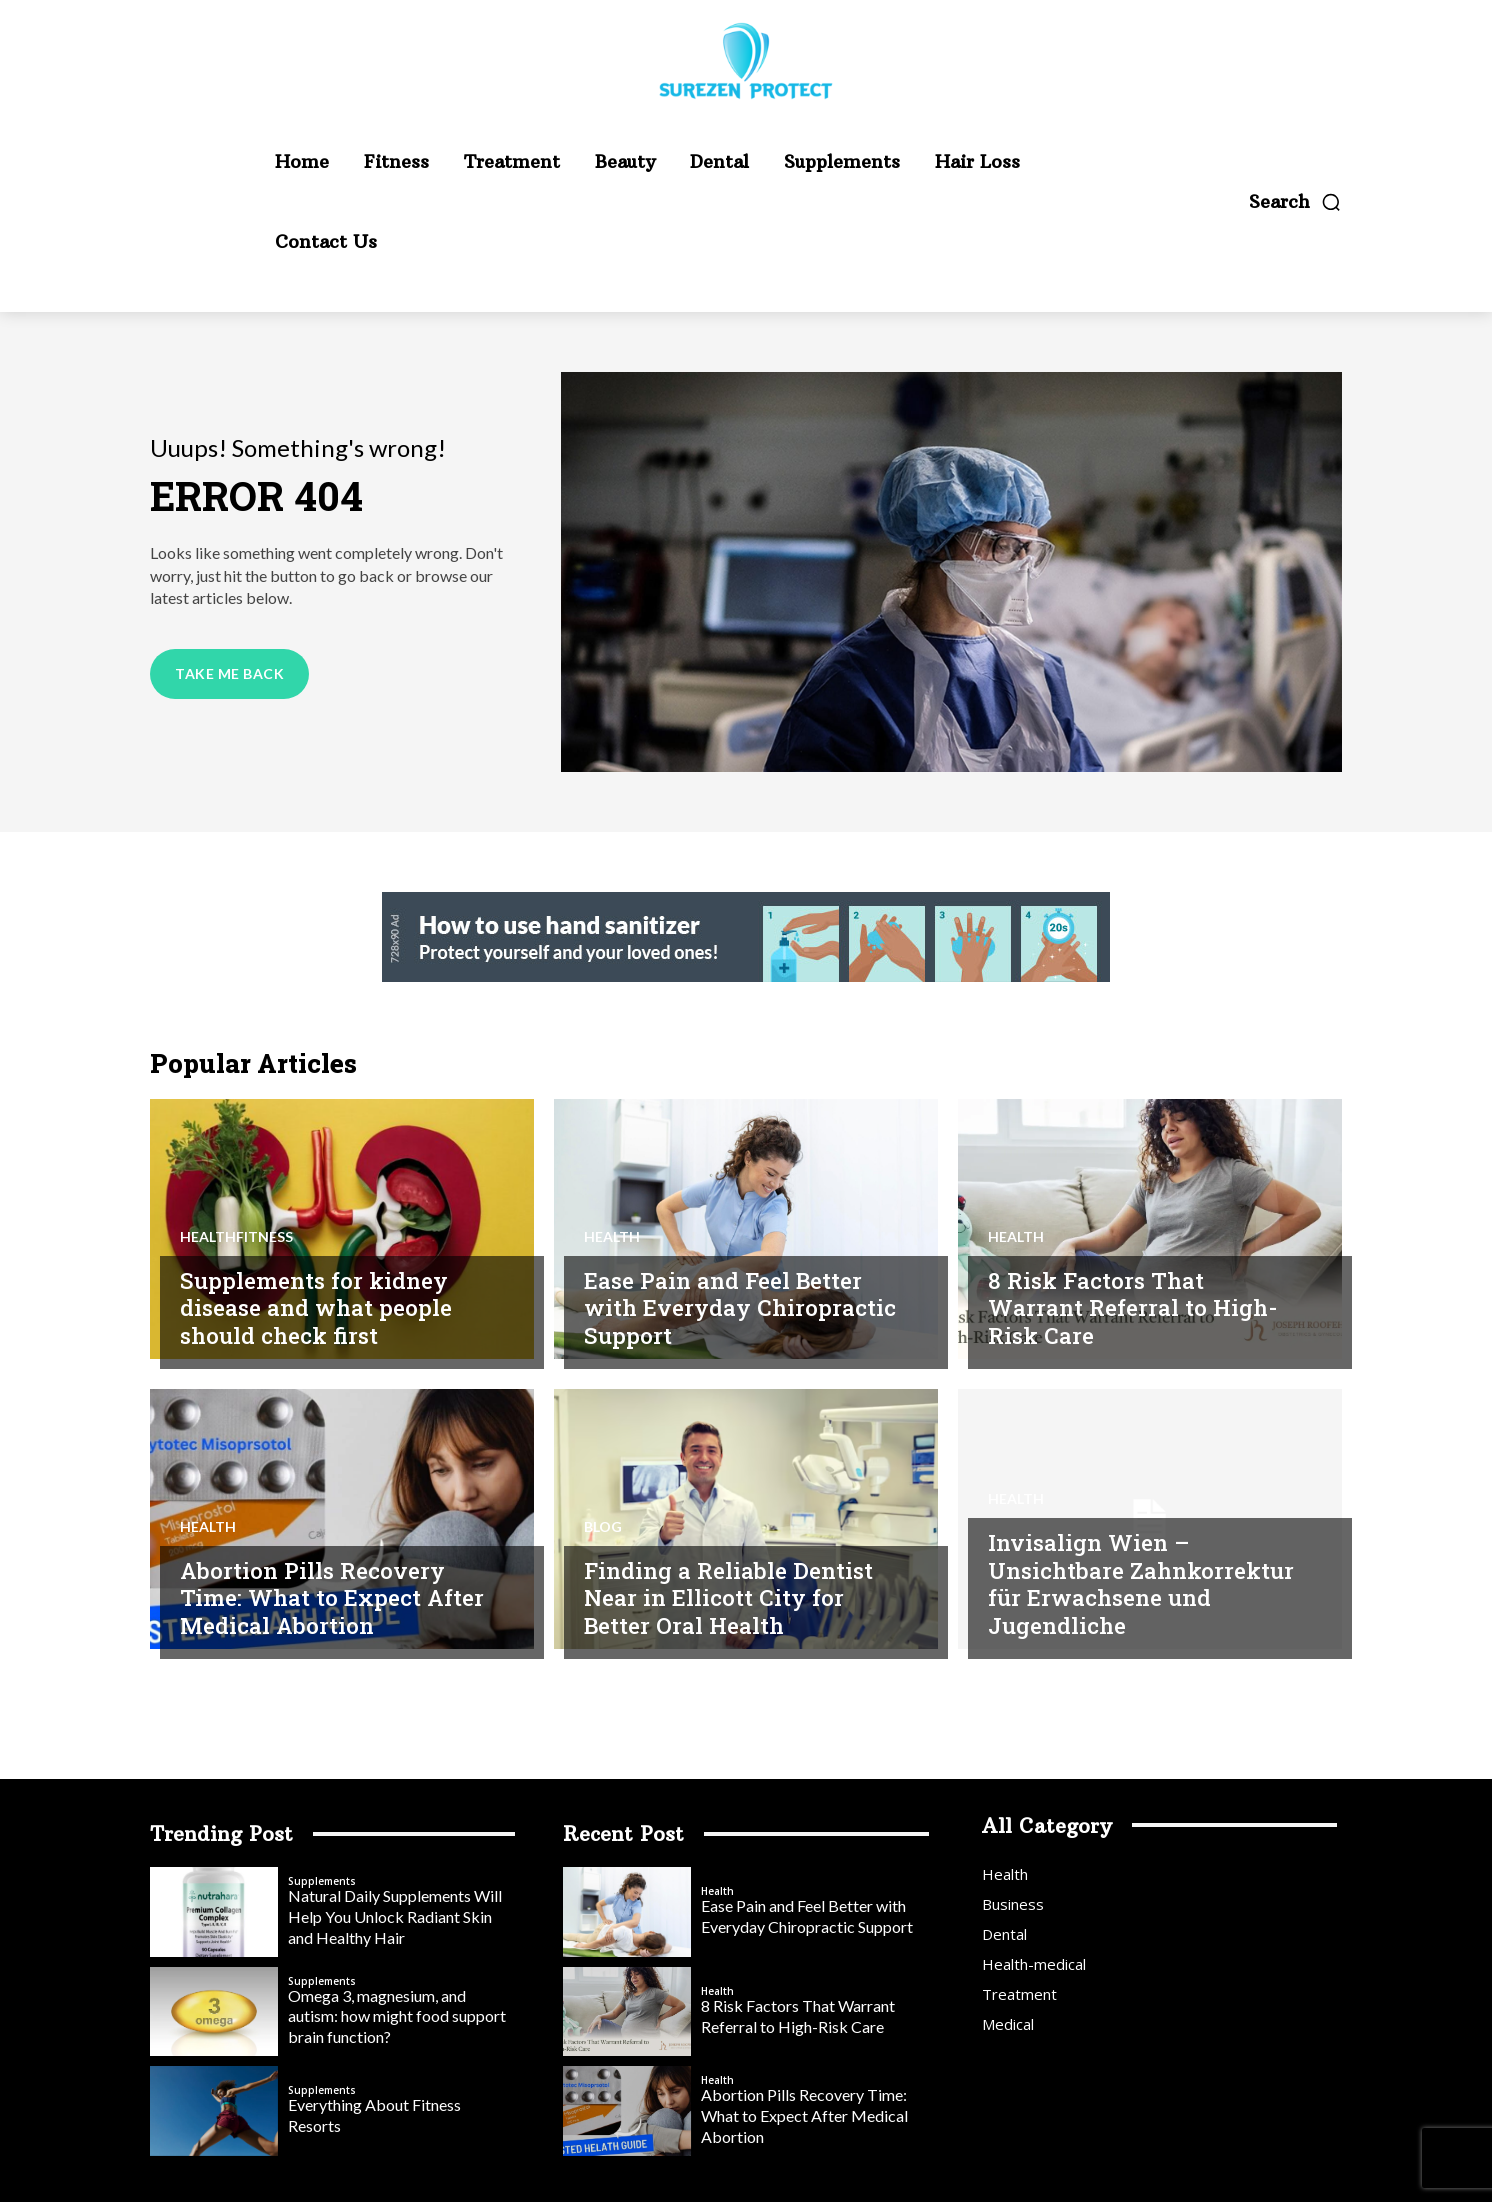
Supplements (322, 1881)
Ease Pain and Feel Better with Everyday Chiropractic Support (728, 1307)
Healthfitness (236, 1237)
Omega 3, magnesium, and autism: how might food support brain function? (397, 2016)
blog (603, 1527)
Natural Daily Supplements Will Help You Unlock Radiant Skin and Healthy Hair (395, 1916)
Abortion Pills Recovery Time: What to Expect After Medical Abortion (335, 1597)
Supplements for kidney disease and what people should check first (320, 1307)
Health (612, 1237)
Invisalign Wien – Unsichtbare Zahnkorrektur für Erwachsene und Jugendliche (1092, 1569)
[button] (1295, 202)
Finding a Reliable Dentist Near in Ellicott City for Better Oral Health (732, 1597)
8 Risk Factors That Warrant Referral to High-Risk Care (1135, 1307)
